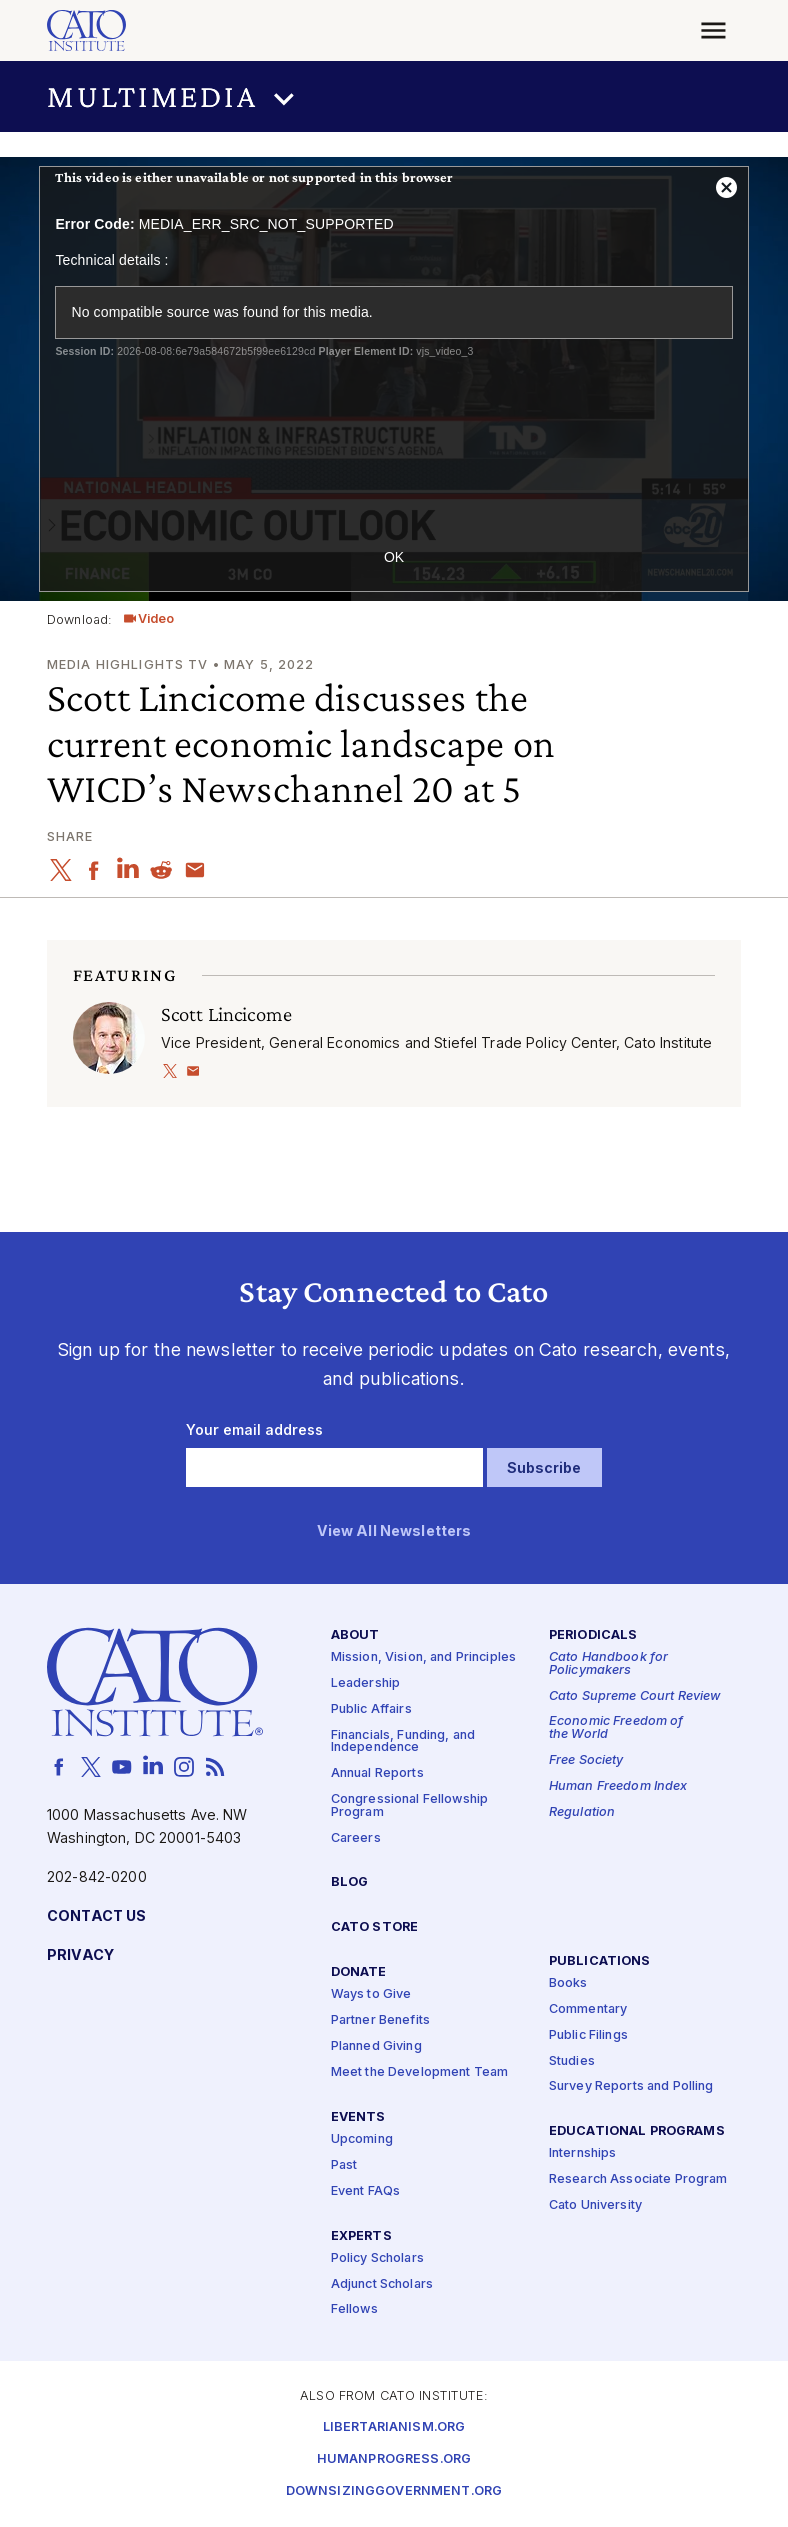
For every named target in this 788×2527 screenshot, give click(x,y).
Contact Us (96, 1916)
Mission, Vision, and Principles (423, 1657)
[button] (394, 96)
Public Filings (588, 2035)
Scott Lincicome (226, 1013)
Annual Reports (377, 1774)
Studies (572, 2061)
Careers (356, 1838)
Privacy (80, 1955)
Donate (359, 1973)
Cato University (595, 2206)
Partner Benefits (380, 2021)
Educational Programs (637, 2132)
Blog (350, 1883)
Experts (361, 2236)
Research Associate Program (638, 2180)
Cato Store (374, 1928)
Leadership (365, 1683)
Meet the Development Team (420, 2072)
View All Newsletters (394, 1532)
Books (568, 1983)
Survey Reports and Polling (631, 2087)
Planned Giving (376, 2046)
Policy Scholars (377, 2258)
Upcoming (362, 2139)
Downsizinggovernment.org (394, 2491)
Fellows (354, 2310)
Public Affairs (371, 1709)
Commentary (588, 2009)
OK (394, 557)
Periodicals (593, 1635)
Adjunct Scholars (382, 2284)
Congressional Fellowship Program (409, 1806)
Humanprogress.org (394, 2459)
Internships (583, 2154)
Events (358, 2117)
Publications (600, 1961)
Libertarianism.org (394, 2427)
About (355, 1635)
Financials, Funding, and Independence (403, 1742)
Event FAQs (365, 2191)
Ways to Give (371, 1995)
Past (344, 2165)
